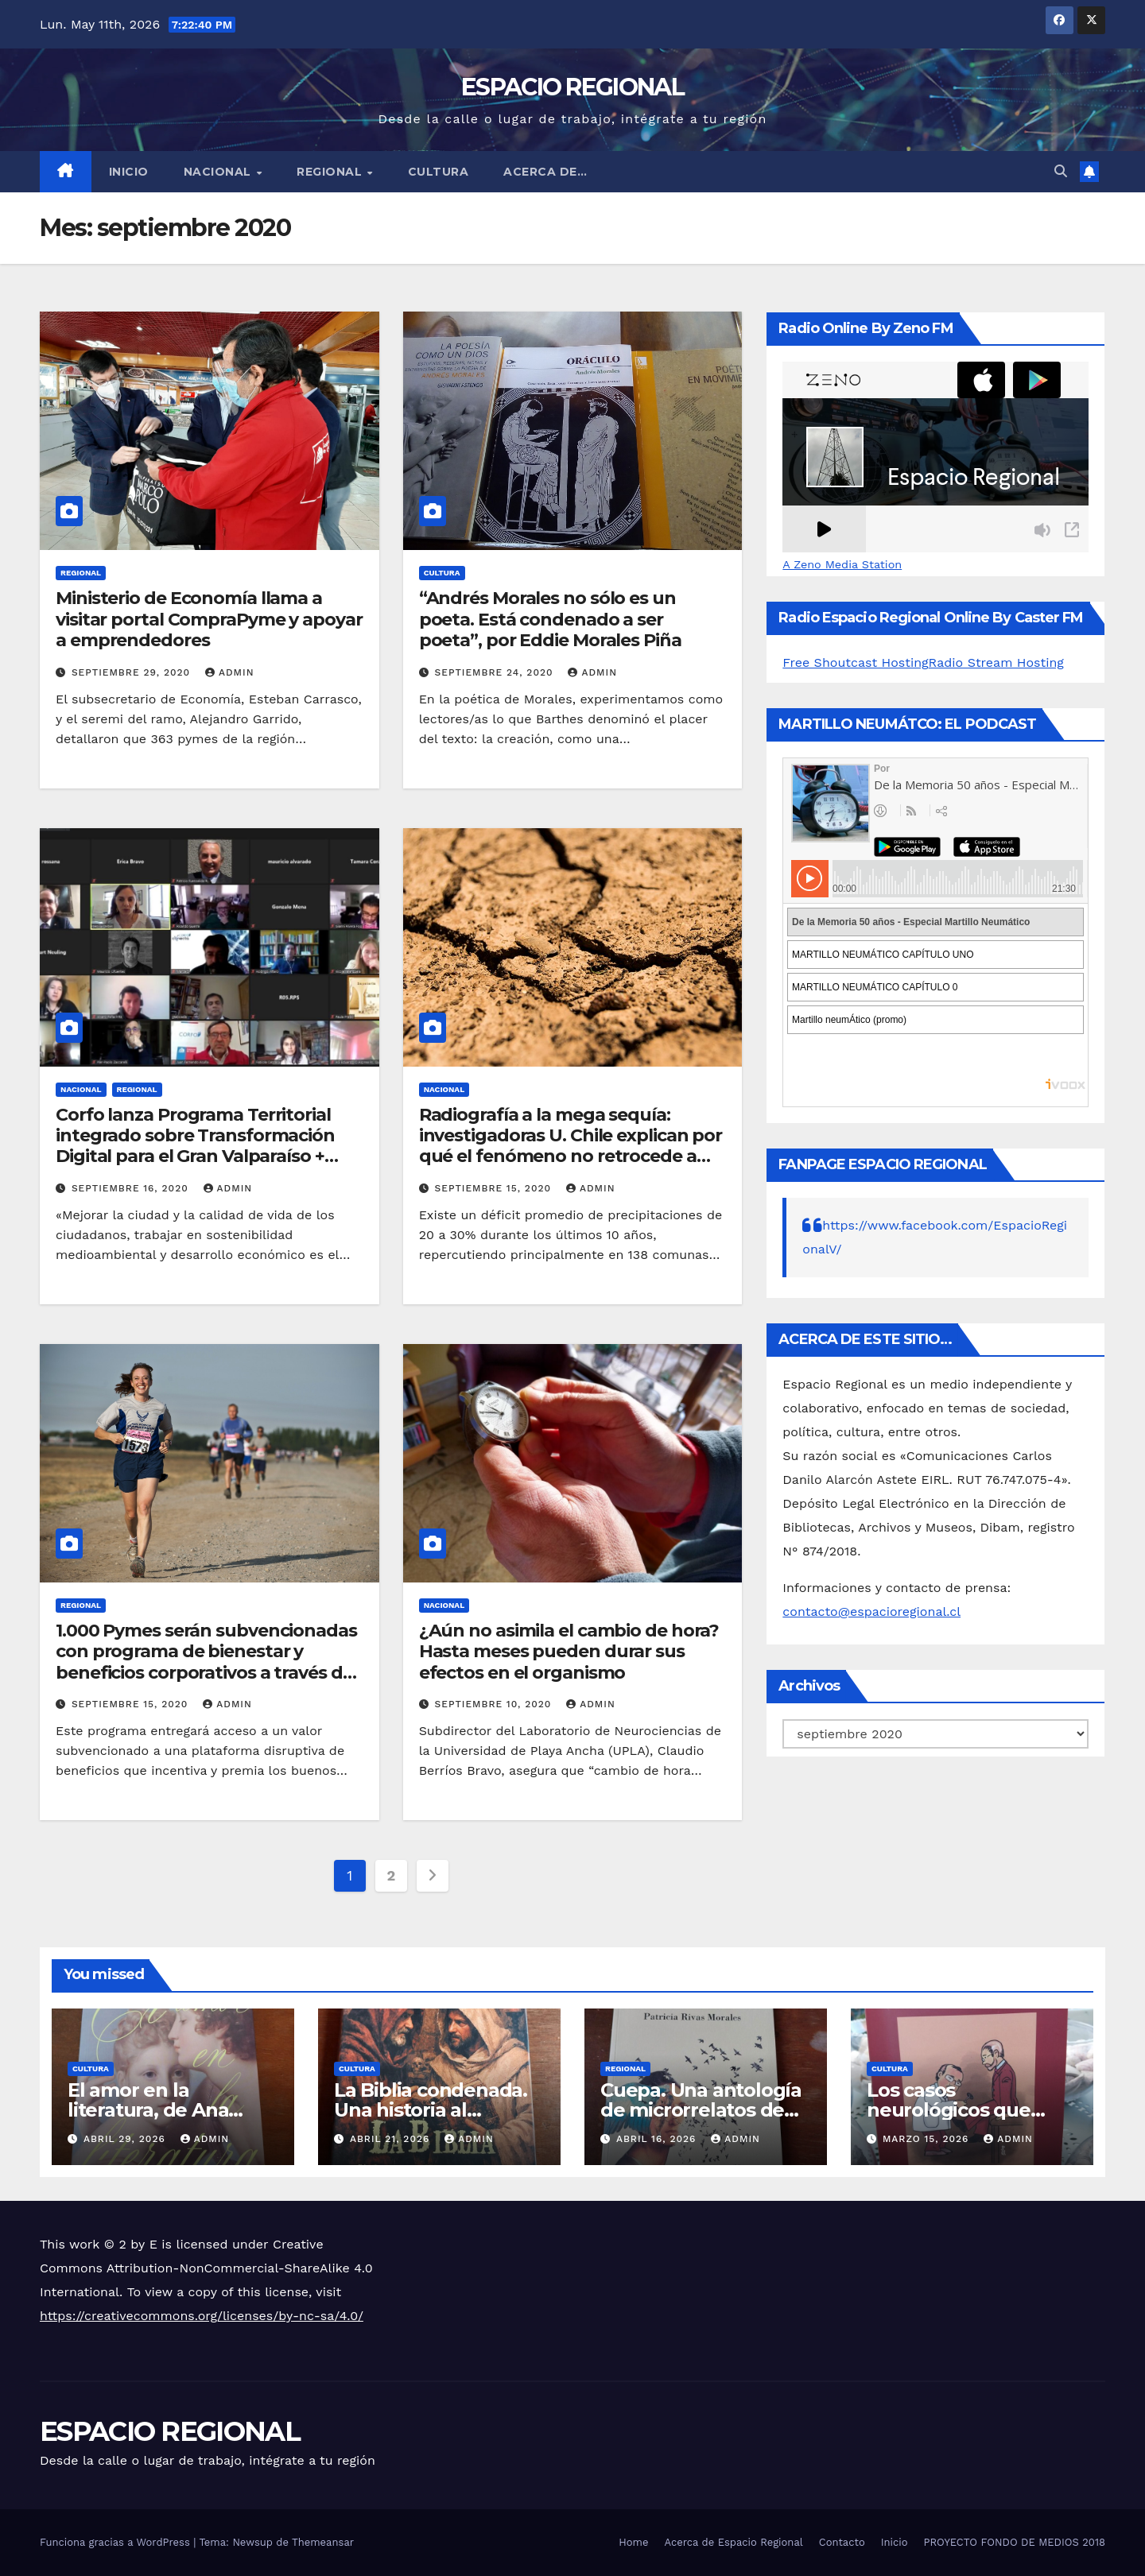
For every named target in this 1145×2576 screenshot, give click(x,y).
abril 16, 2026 (658, 2138)
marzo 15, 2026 (927, 2138)
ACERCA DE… (545, 172)
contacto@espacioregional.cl (871, 1611)
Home (633, 2542)
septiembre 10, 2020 (495, 1704)
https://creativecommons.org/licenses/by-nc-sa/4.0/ (201, 2315)
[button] (1060, 171)
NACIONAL (219, 172)
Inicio (129, 172)
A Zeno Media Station (842, 564)
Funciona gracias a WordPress (116, 2542)
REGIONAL (331, 172)
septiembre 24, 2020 (496, 672)
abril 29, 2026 (126, 2138)
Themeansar (323, 2542)
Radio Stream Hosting (996, 662)
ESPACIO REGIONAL (572, 87)
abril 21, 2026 (391, 2138)
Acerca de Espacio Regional (733, 2542)
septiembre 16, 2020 (132, 1188)
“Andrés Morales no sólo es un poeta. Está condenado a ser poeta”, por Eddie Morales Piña (550, 619)
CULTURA (438, 172)
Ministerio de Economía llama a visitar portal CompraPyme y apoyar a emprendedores (209, 619)
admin (229, 672)
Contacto (842, 2542)
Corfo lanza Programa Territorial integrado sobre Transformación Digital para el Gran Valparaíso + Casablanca (195, 1146)
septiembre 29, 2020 (133, 672)
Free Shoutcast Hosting (855, 662)
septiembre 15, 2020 (495, 1188)
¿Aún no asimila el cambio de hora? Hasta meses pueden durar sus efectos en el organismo (569, 1651)
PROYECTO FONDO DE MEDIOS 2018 (1014, 2542)
